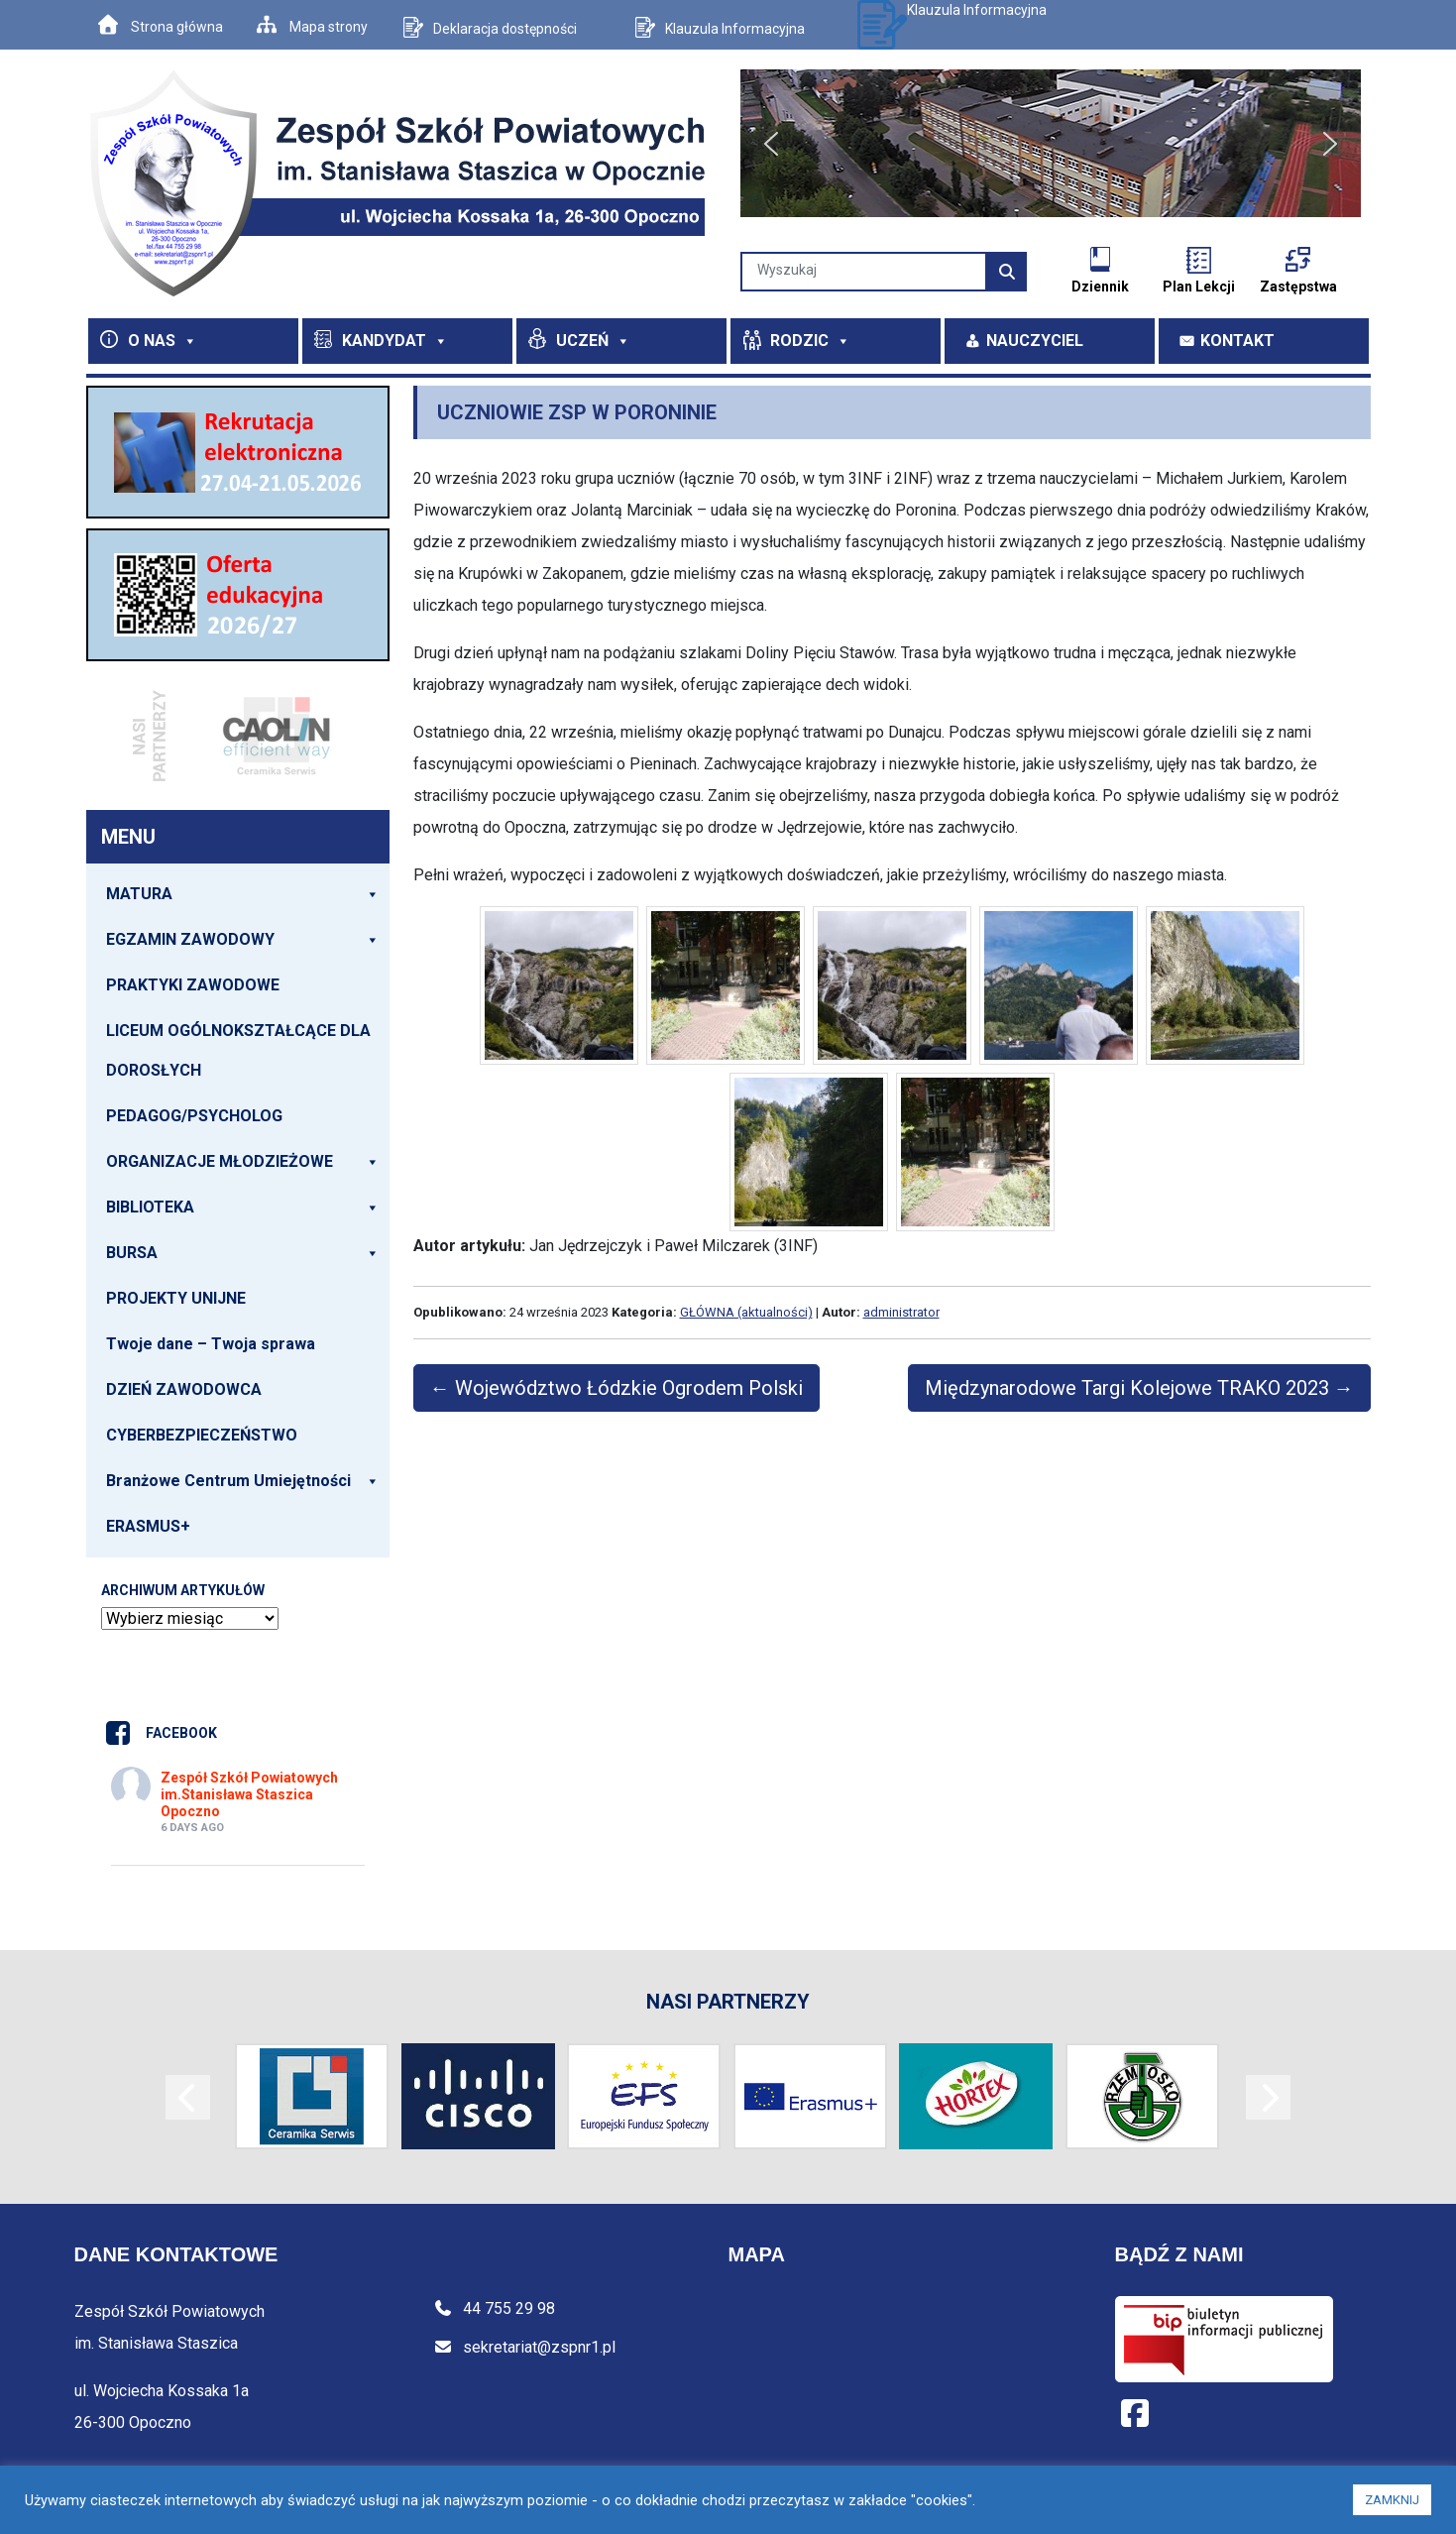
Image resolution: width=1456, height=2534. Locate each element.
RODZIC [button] (810, 340)
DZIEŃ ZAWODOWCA (184, 1389)
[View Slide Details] (238, 452)
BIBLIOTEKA (243, 1207)
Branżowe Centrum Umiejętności (243, 1481)
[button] (771, 144)
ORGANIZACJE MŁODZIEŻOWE (243, 1162)
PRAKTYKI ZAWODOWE (193, 985)
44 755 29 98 (494, 2308)
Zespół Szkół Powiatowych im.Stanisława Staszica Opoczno (249, 1794)
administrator (901, 1312)
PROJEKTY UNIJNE (176, 1298)
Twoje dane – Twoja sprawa (210, 1343)
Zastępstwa (1298, 286)
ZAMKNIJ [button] (1392, 2499)
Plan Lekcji (1199, 286)
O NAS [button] (162, 340)
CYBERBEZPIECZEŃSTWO (201, 1435)
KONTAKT (1237, 340)
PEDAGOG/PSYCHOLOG (194, 1115)
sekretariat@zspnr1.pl (524, 2347)
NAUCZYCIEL (1034, 340)
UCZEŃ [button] (593, 340)
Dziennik (1100, 286)
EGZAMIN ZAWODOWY (243, 940)
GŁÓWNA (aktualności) (746, 1312)
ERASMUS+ (148, 1526)
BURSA (243, 1253)
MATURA (243, 894)
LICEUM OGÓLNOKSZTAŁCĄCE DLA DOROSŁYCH (238, 1050)
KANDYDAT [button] (395, 340)
